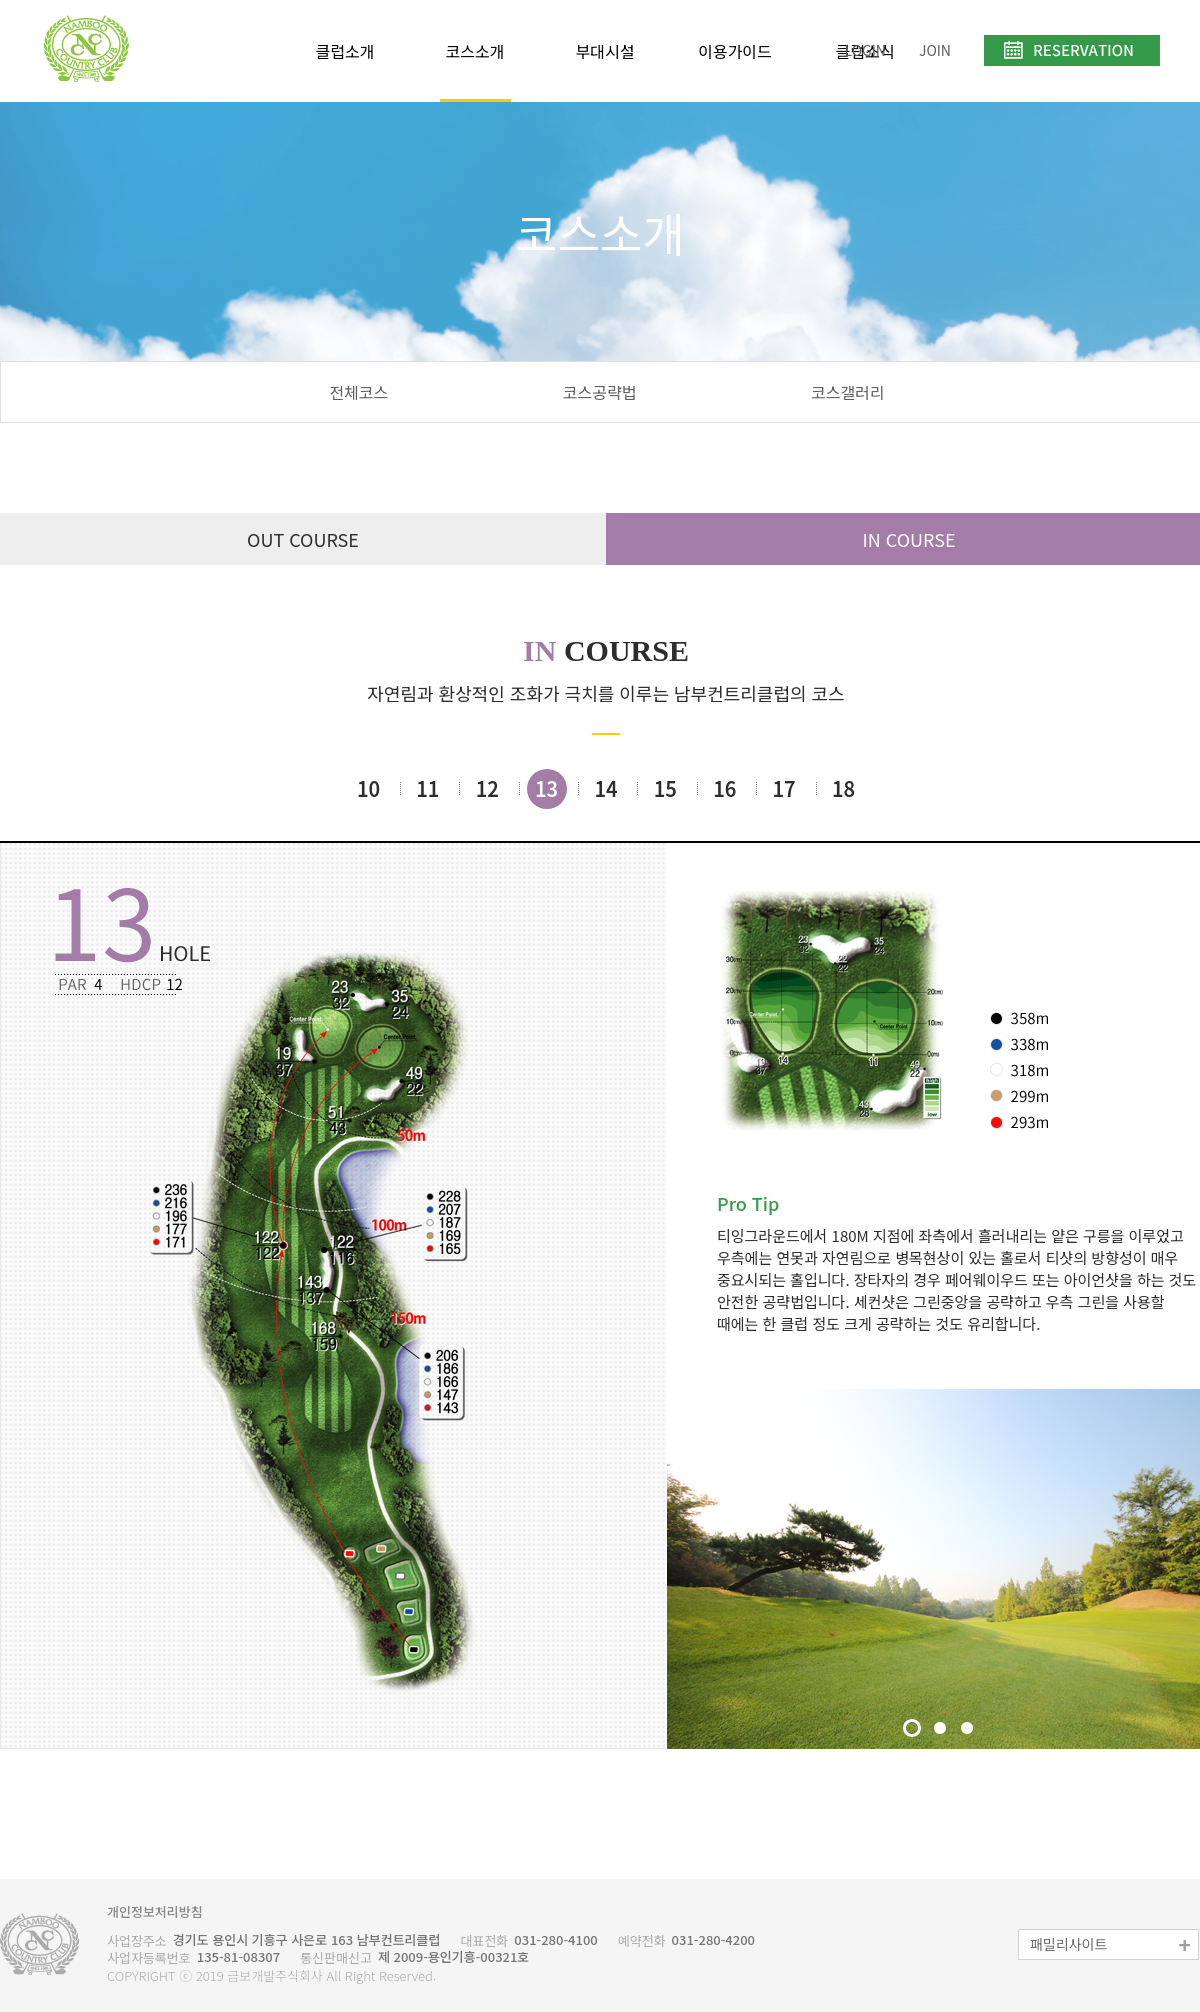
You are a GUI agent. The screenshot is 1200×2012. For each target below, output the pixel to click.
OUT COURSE (303, 539)
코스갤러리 (848, 392)
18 (843, 788)
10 (368, 788)
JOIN (935, 50)
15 (665, 788)
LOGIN (864, 50)
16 (724, 788)
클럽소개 (345, 51)
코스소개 (475, 51)
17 (784, 788)
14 (605, 788)
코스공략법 (600, 392)
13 (546, 788)
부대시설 (605, 51)
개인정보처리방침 (155, 1912)
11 (427, 788)
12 (487, 788)
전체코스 (358, 392)
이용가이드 (735, 51)
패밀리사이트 (1110, 1944)
